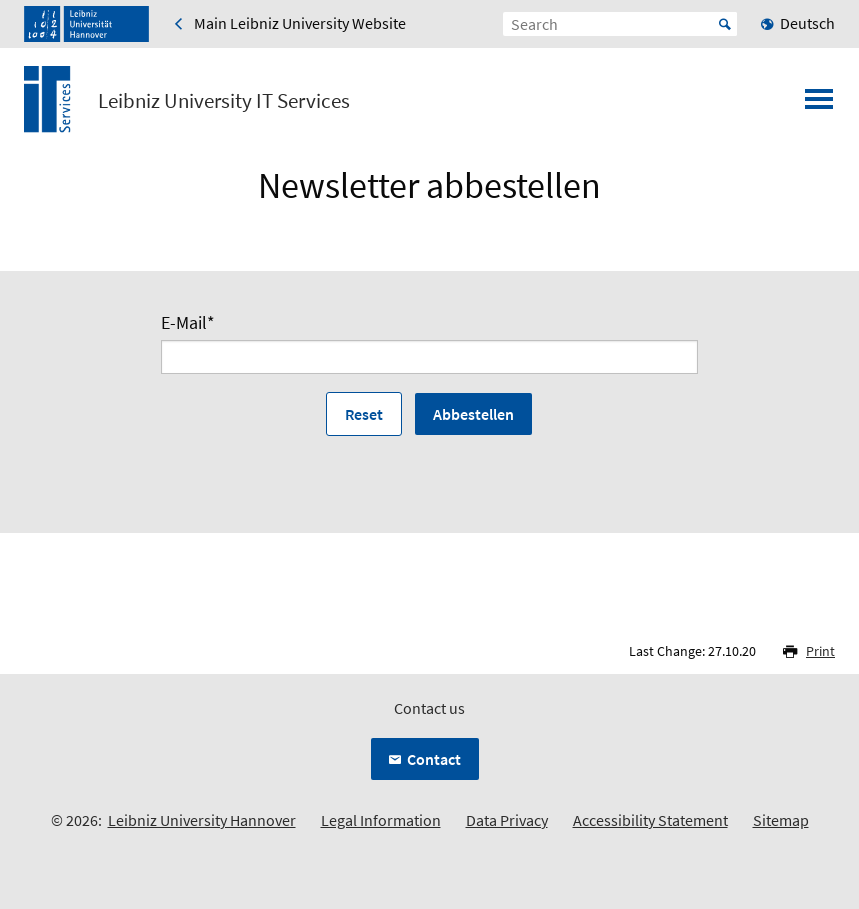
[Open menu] (819, 105)
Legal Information (381, 820)
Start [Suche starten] (725, 24)
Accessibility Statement (650, 820)
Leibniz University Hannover (202, 820)
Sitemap (781, 820)
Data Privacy (507, 820)
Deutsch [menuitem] (807, 23)
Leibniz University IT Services (224, 101)
